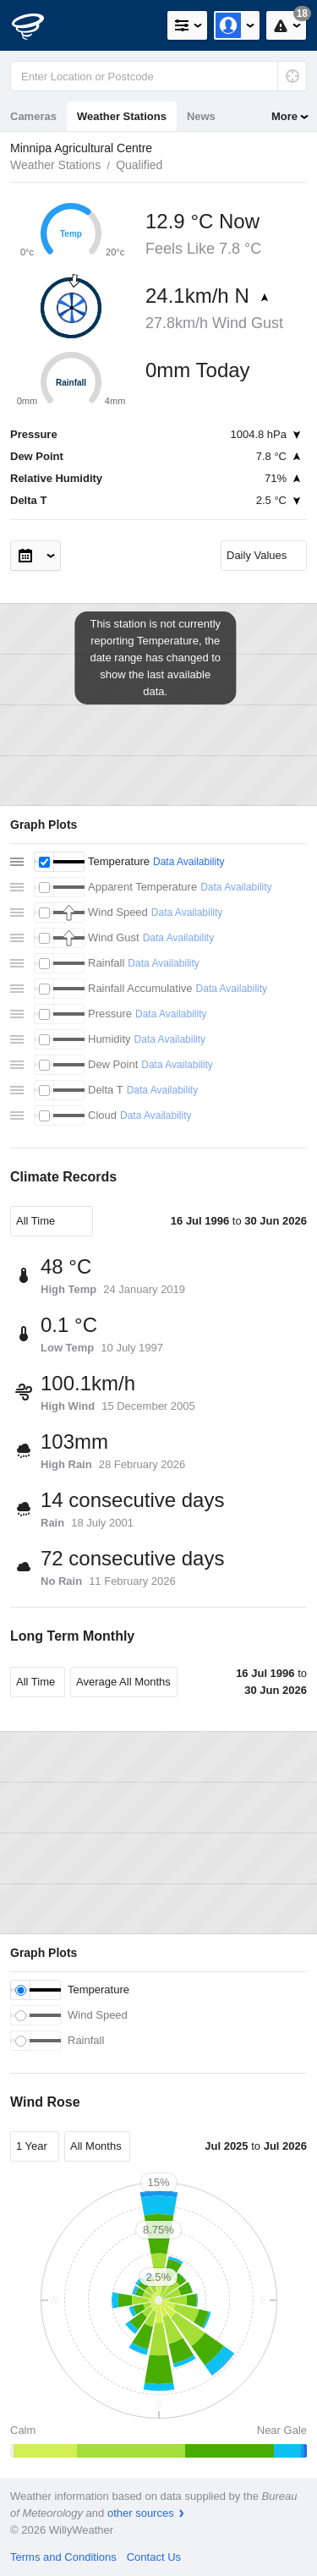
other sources (140, 2513)
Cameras (33, 116)
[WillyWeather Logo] (38, 25)
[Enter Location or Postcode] (158, 76)
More (284, 116)
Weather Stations (122, 116)
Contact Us (154, 2557)
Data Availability (189, 862)
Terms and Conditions (63, 2557)
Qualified (139, 165)
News (201, 116)
